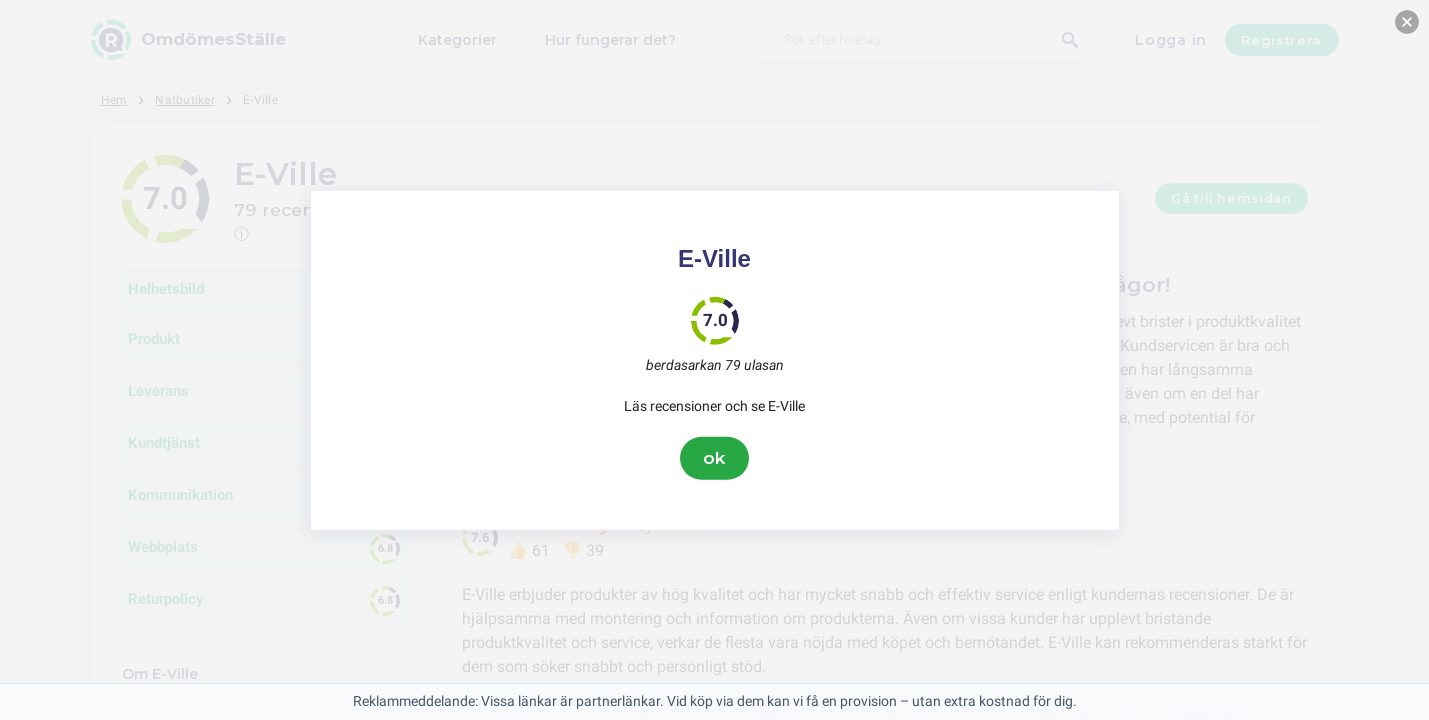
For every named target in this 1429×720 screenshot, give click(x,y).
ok (715, 458)
